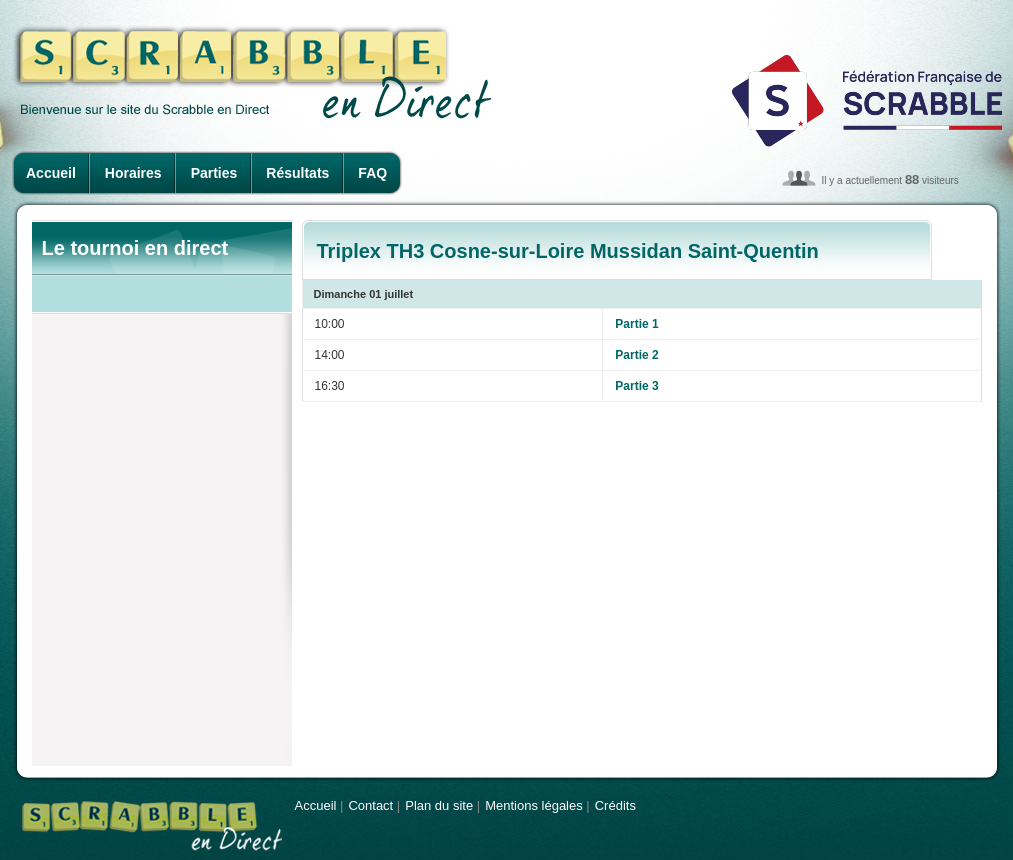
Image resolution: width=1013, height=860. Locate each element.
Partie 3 (636, 386)
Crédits (615, 805)
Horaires (133, 173)
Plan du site (439, 805)
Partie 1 (636, 324)
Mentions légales (534, 805)
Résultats (297, 173)
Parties (214, 173)
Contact (370, 805)
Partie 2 (636, 355)
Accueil (51, 173)
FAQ (372, 173)
